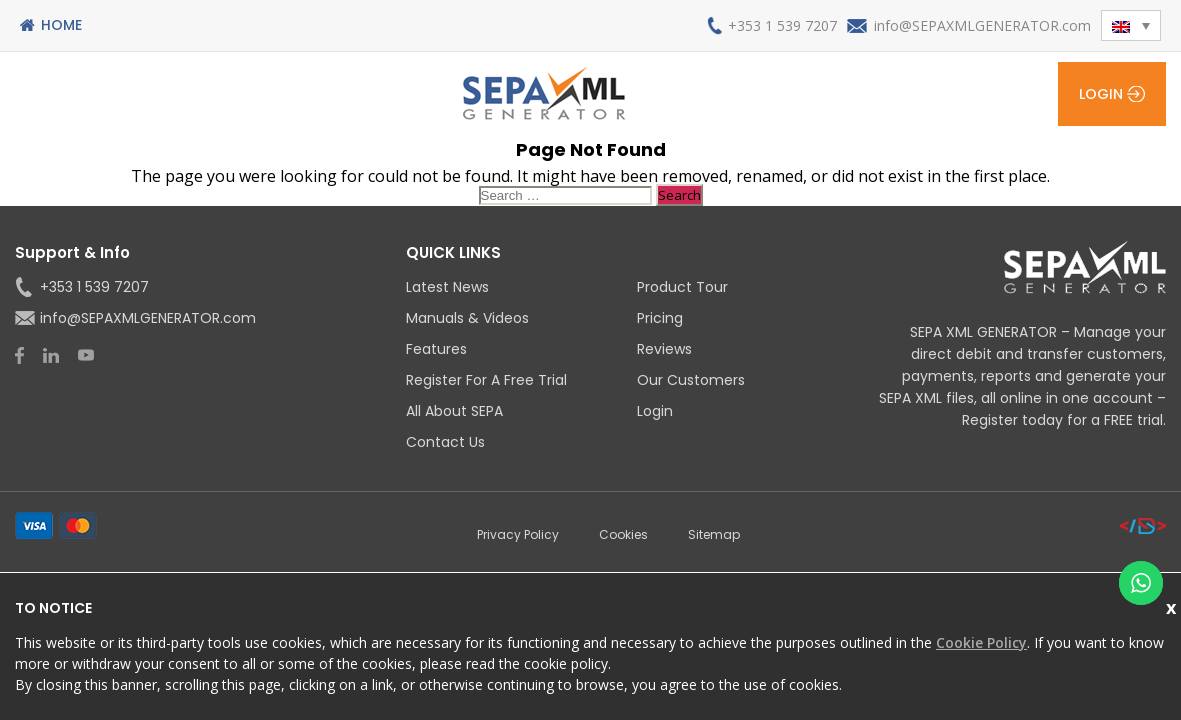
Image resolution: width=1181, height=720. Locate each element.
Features (436, 349)
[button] (1131, 25)
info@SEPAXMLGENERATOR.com (982, 25)
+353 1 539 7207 (782, 25)
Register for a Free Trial (486, 380)
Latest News (447, 287)
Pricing (660, 318)
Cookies (623, 534)
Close (1173, 605)
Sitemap (714, 534)
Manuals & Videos (467, 318)
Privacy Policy (518, 534)
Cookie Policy (981, 642)
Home (61, 25)
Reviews (664, 349)
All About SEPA (454, 411)
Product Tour (682, 287)
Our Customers (691, 380)
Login (1101, 94)
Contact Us (445, 442)
